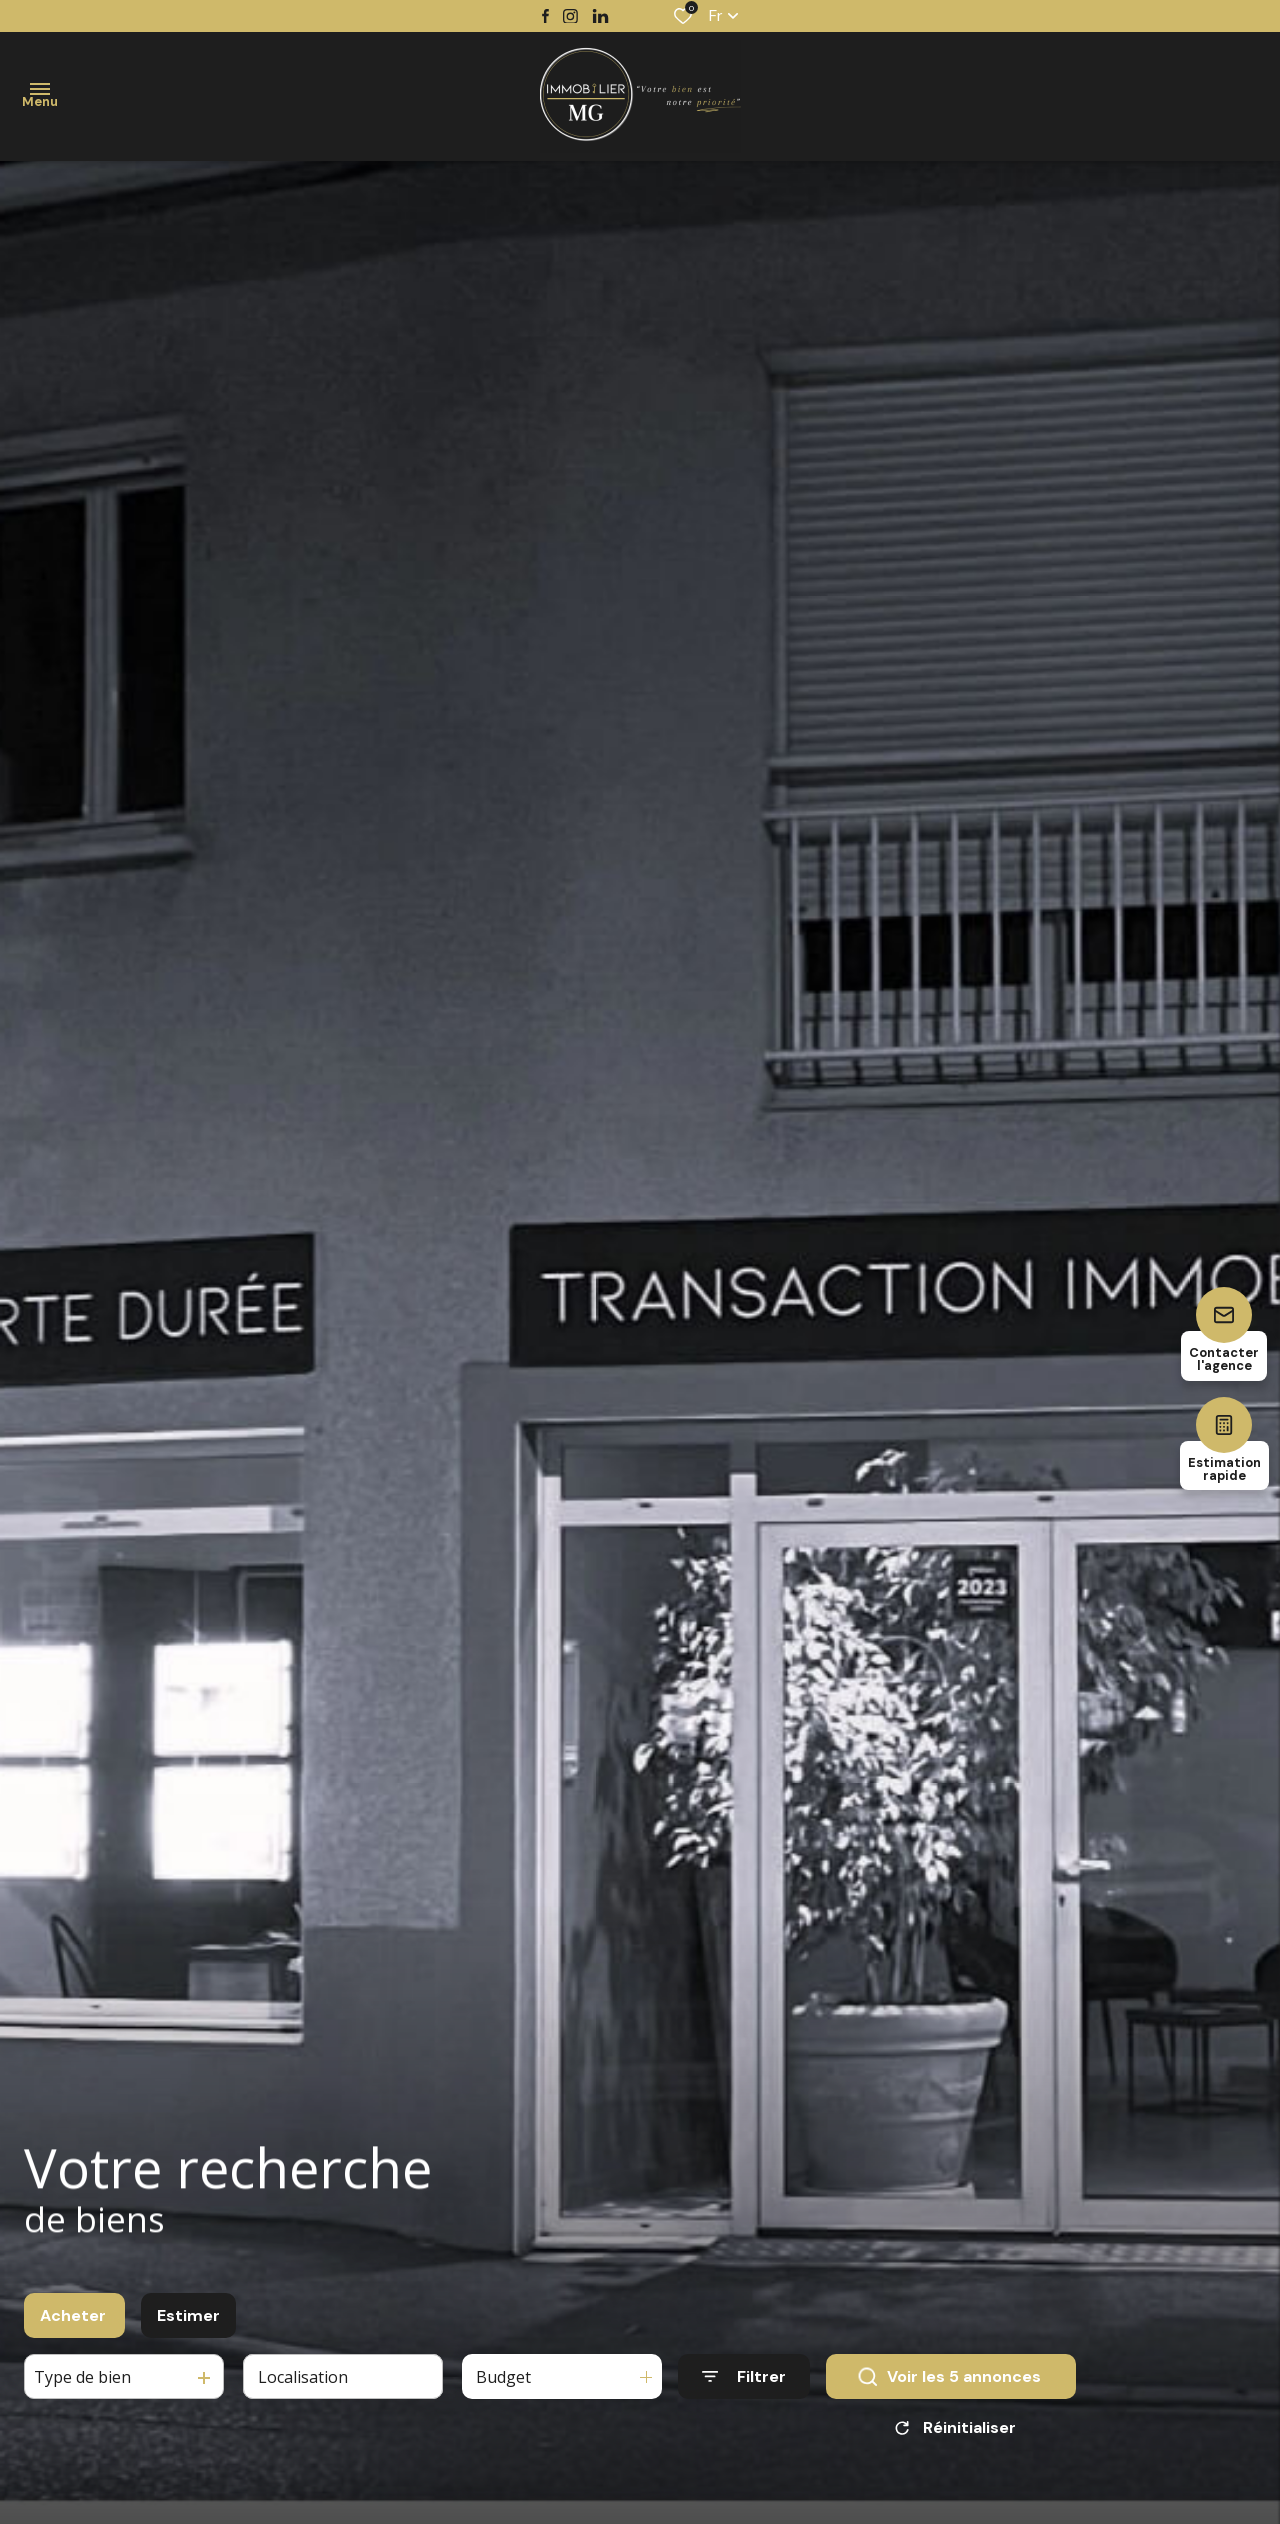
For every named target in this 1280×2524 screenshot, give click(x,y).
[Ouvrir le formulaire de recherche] (744, 2380)
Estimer (188, 2319)
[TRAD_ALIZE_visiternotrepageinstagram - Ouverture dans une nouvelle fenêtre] (570, 16)
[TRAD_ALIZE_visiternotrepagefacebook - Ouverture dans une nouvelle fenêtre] (545, 16)
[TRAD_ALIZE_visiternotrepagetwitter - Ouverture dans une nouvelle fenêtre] (600, 16)
